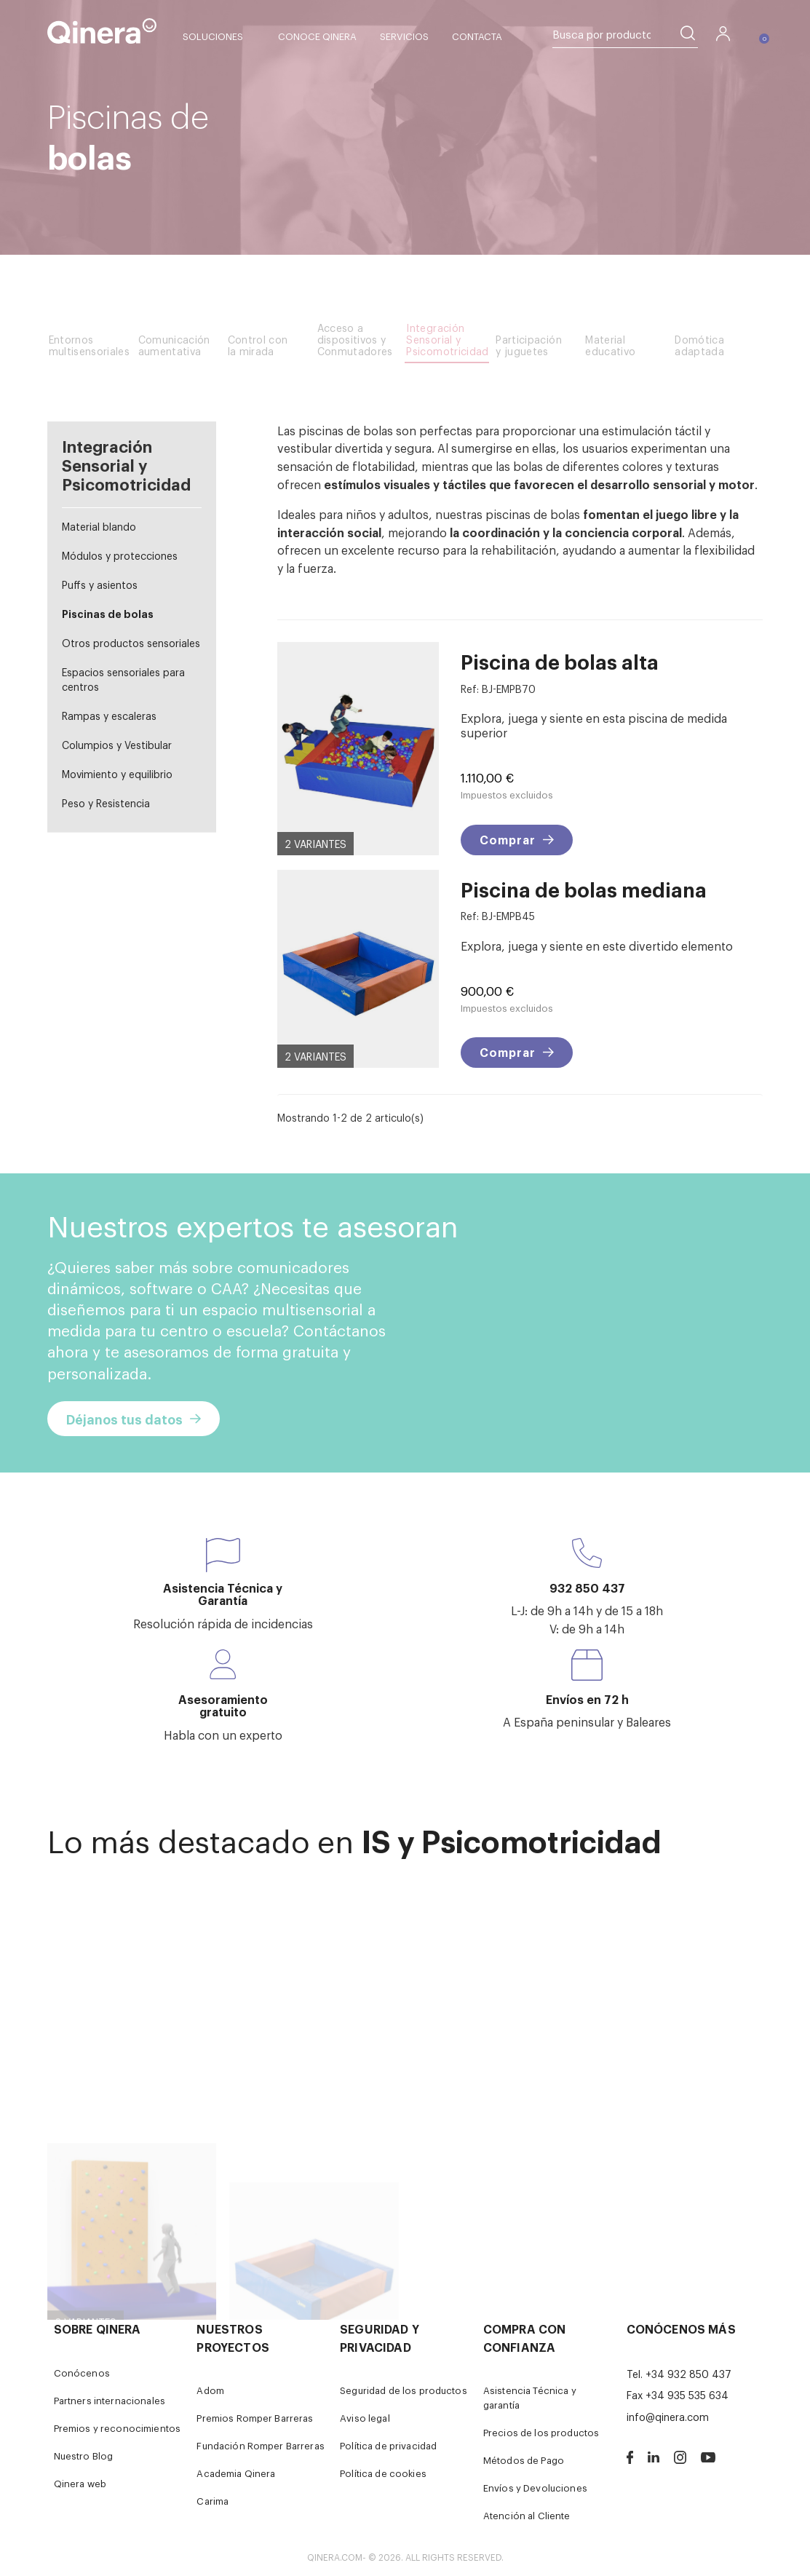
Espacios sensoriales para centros (123, 679)
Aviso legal (365, 2417)
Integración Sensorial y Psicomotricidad (126, 464)
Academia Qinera (235, 2473)
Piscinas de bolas (108, 613)
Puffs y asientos (100, 584)
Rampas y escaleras (109, 715)
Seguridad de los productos (403, 2390)
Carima (212, 2500)
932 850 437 (587, 1588)
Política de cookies (383, 2473)
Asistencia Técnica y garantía (529, 2397)
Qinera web (80, 2483)
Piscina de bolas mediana (584, 889)
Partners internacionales (109, 2400)
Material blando (99, 526)
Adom (210, 2390)
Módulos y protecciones (120, 555)
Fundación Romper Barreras (260, 2445)
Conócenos (82, 2372)
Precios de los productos (541, 2432)
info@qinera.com (668, 2416)
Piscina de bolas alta (560, 661)
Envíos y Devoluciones (535, 2487)
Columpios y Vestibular (117, 744)
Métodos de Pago (523, 2460)
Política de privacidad (388, 2445)
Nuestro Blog (84, 2455)
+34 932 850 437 (688, 2373)
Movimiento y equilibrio (117, 773)
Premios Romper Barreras (254, 2417)
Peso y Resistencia (106, 802)
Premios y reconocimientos (117, 2428)
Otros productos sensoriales (131, 642)
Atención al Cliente (527, 2515)
